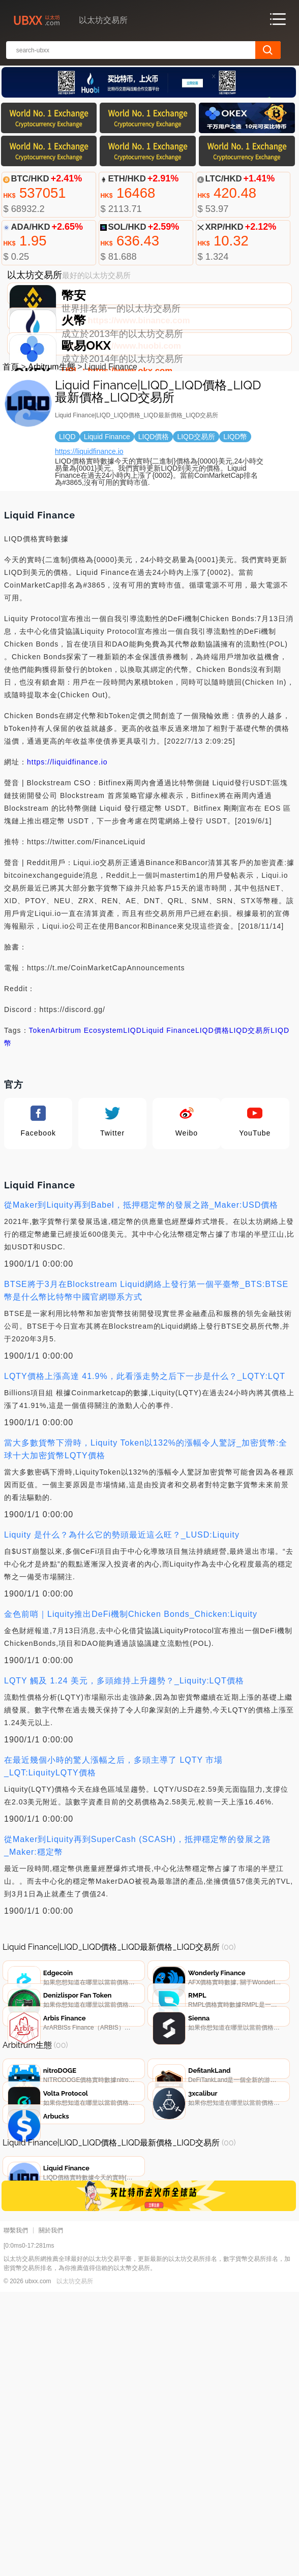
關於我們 (51, 2514)
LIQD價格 (212, 1122)
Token (39, 1122)
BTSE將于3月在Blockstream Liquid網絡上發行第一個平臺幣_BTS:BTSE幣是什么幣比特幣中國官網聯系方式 (146, 1382)
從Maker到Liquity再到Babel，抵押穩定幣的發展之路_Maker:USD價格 (141, 1296)
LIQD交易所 (250, 1122)
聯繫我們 (16, 2514)
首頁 (11, 458)
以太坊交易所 (74, 2565)
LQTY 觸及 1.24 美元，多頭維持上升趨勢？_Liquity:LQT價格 (124, 1772)
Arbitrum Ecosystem (86, 1122)
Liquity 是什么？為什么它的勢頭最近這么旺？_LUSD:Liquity (122, 1626)
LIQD (132, 1122)
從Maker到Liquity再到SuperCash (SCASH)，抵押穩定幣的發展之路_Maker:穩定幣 (137, 1937)
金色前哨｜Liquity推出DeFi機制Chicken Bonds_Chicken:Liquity (130, 1705)
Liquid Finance (168, 1122)
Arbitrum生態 (51, 458)
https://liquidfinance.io (89, 543)
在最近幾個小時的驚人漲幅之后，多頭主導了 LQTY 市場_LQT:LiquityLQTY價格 (113, 1857)
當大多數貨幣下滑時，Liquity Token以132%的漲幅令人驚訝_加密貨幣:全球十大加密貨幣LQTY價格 (145, 1540)
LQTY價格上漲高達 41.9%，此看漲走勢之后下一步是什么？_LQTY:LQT (144, 1467)
